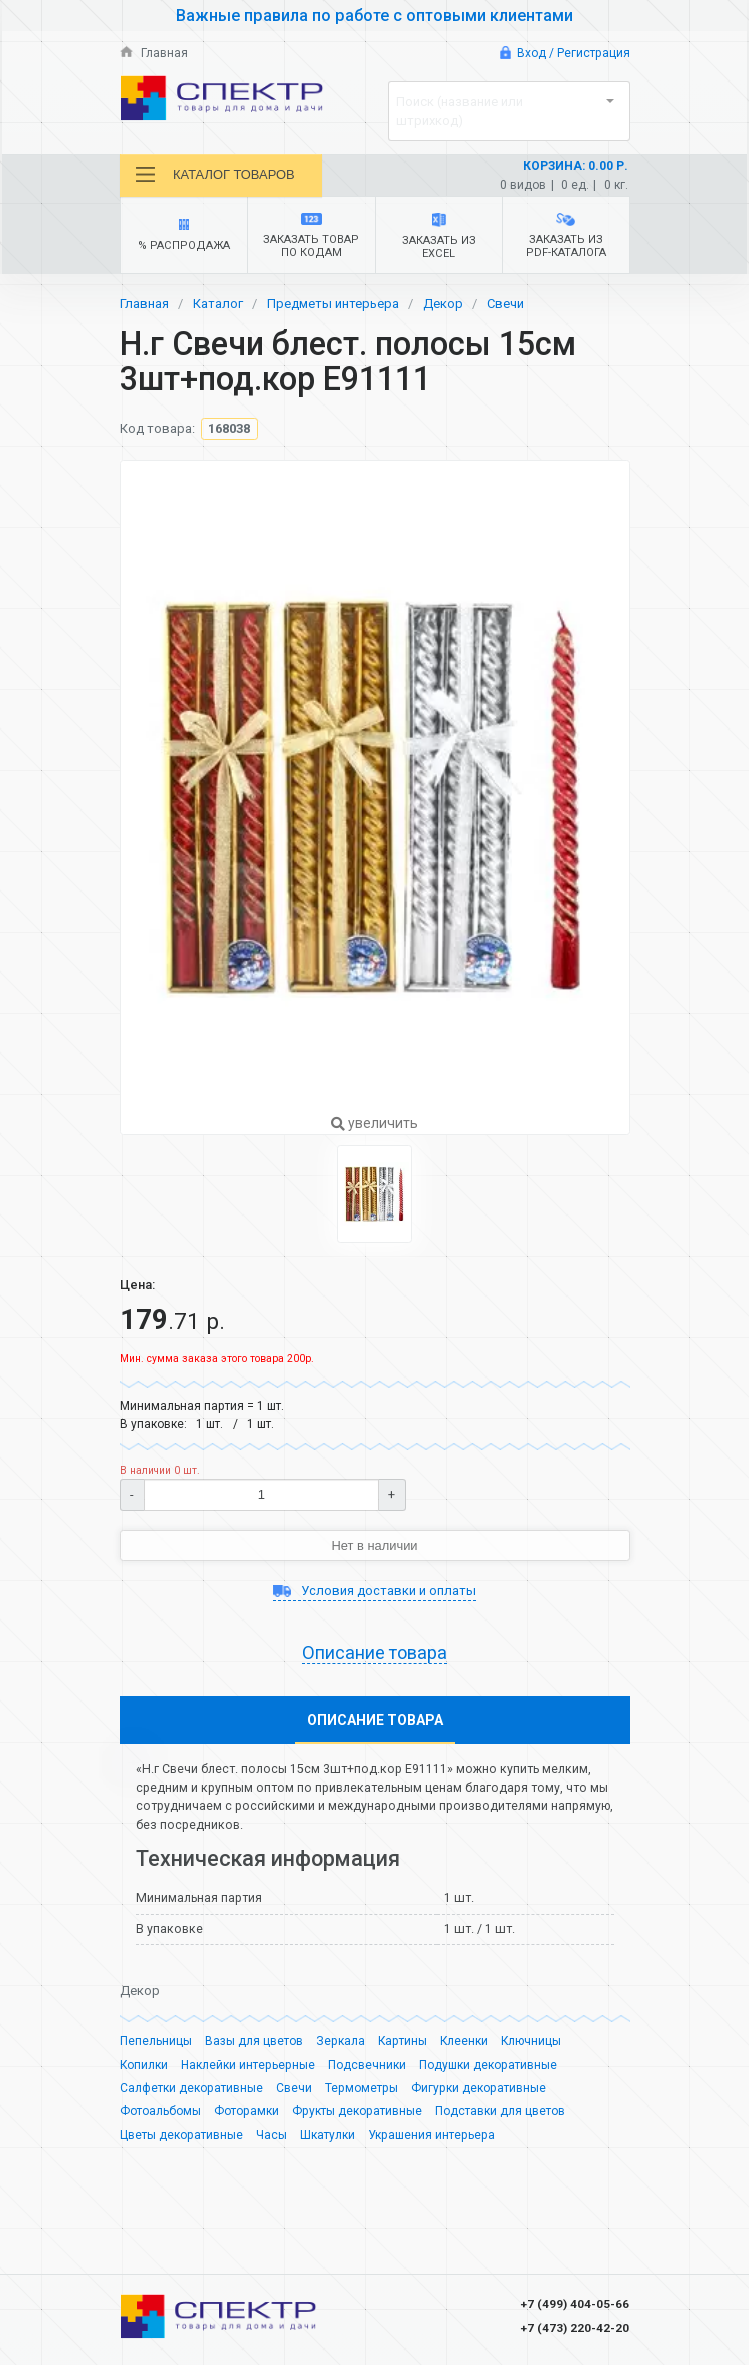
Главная (154, 53)
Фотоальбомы (160, 2118)
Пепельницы (156, 2048)
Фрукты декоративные (357, 2118)
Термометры (361, 2095)
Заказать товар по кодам (311, 237)
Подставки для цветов (500, 2118)
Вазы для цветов (254, 2048)
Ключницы (533, 2048)
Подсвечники (368, 2072)
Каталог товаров (216, 175)
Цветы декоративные (181, 2142)
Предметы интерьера (333, 304)
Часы (271, 2142)
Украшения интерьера (431, 2142)
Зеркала (340, 2048)
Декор (443, 304)
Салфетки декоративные (191, 2095)
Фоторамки (246, 2118)
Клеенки (465, 2048)
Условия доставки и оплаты (374, 1590)
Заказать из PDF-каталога (566, 236)
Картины (403, 2048)
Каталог (218, 304)
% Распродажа (183, 236)
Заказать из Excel (438, 237)
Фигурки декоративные (478, 2095)
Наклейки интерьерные (249, 2072)
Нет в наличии (374, 1545)
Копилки (144, 2072)
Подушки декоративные (489, 2072)
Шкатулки (327, 2142)
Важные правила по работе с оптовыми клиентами (375, 15)
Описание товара (374, 1653)
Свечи (505, 304)
